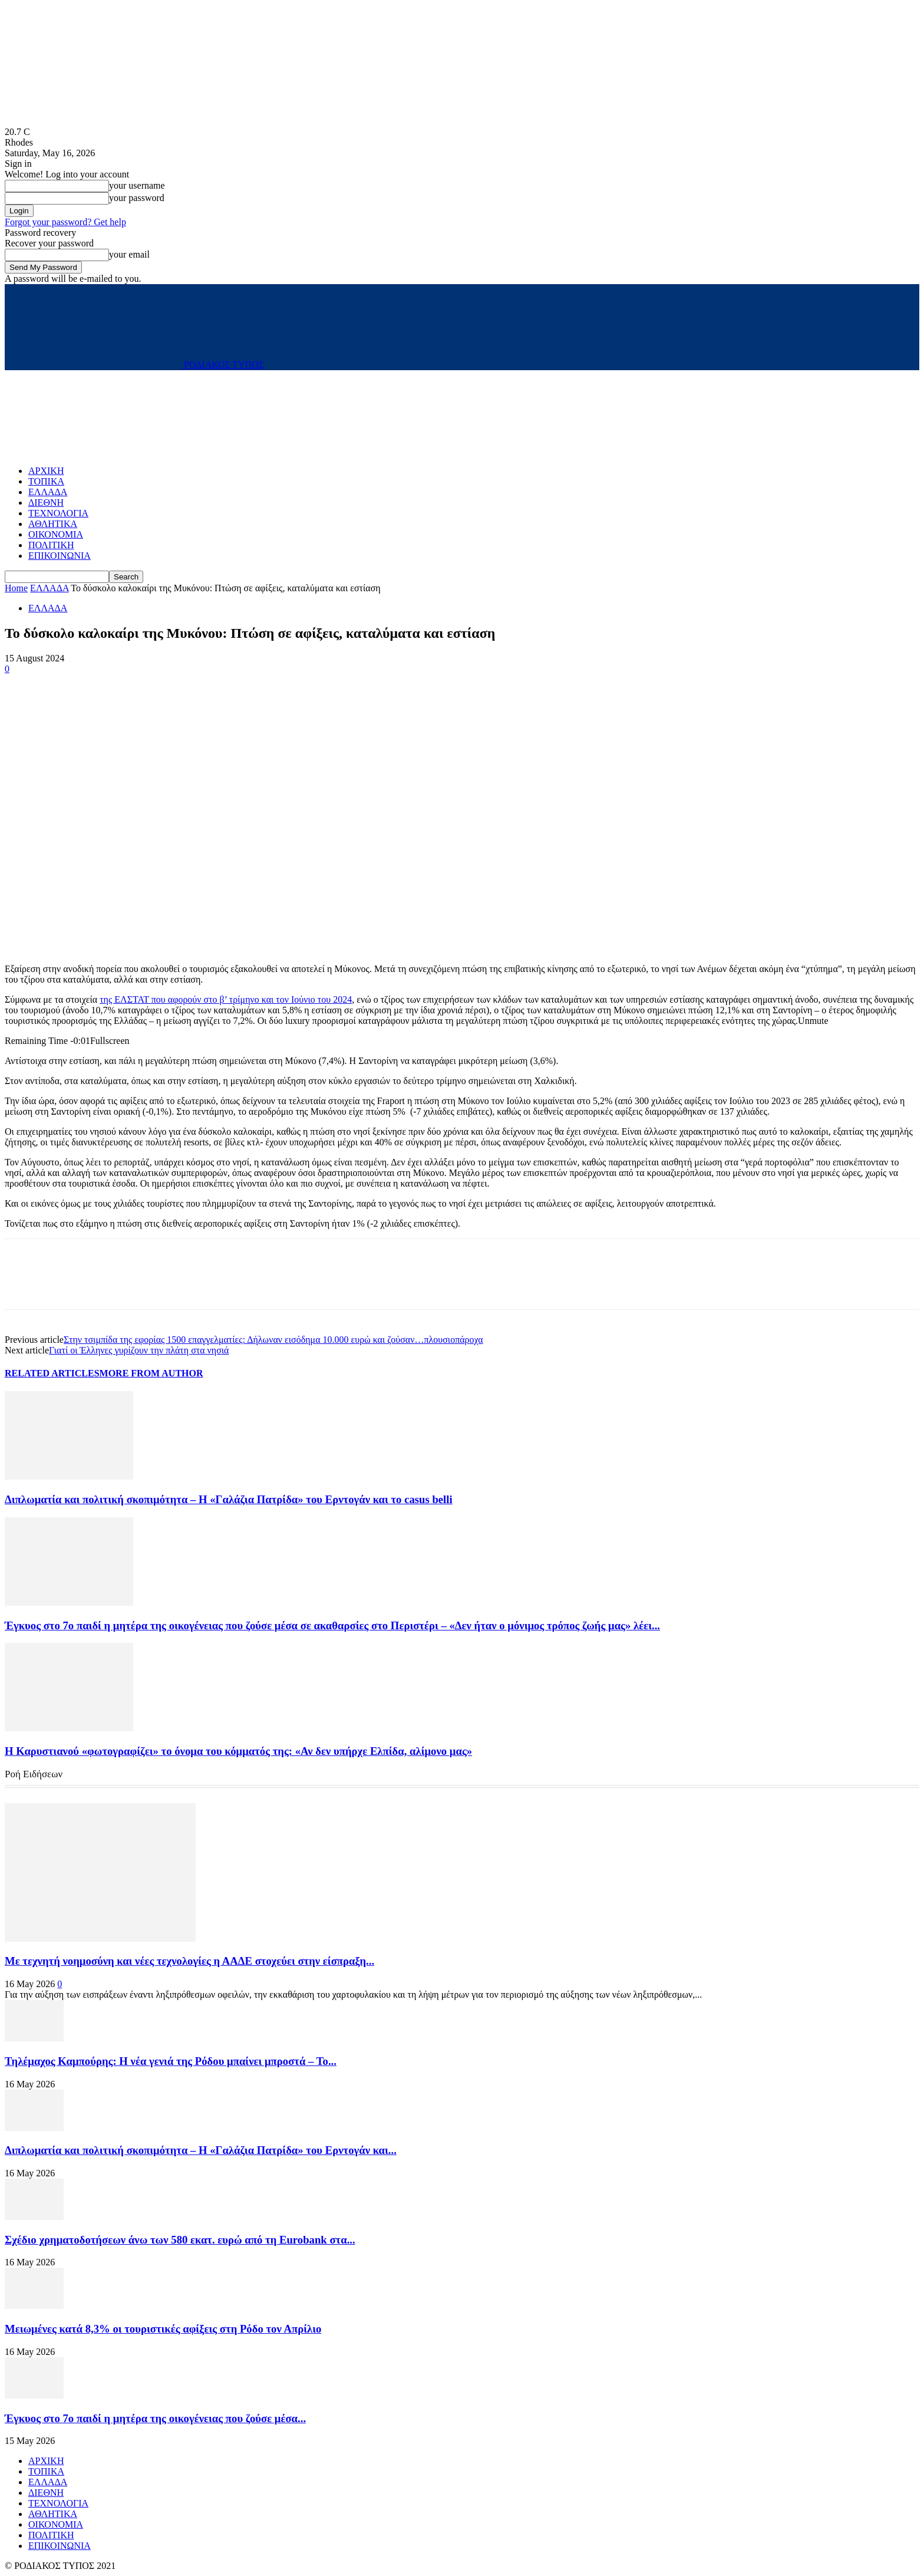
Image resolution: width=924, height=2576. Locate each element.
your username (137, 185)
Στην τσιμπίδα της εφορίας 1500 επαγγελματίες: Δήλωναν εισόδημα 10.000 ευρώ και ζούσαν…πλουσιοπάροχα (273, 1340)
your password (136, 198)
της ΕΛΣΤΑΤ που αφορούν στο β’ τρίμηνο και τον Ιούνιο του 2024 (226, 999)
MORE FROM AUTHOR (151, 1373)
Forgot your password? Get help (65, 222)
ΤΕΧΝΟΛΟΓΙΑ (58, 513)
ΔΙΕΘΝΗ (46, 503)
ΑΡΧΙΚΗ (46, 471)
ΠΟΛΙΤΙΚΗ (51, 545)
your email (129, 254)
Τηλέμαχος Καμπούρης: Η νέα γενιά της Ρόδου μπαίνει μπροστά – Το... (170, 2061)
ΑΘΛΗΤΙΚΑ (52, 524)
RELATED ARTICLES (52, 1373)
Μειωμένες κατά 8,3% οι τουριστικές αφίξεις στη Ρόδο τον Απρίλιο (163, 2329)
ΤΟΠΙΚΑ (46, 481)
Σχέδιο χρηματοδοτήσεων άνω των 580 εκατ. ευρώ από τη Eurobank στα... (180, 2240)
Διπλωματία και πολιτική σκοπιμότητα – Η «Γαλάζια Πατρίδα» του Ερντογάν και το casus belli (229, 1499)
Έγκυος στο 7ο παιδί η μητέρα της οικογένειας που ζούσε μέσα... (155, 2418)
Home (16, 588)
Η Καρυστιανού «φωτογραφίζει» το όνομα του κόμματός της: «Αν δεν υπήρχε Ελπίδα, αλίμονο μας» (238, 1751)
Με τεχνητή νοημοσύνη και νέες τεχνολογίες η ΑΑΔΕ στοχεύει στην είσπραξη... (189, 1961)
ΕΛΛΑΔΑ (47, 492)
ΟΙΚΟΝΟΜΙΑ (55, 534)
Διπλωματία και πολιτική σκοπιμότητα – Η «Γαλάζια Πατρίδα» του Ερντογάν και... (201, 2150)
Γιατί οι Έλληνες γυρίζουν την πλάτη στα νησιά (139, 1350)
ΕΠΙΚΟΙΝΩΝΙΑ (59, 556)
